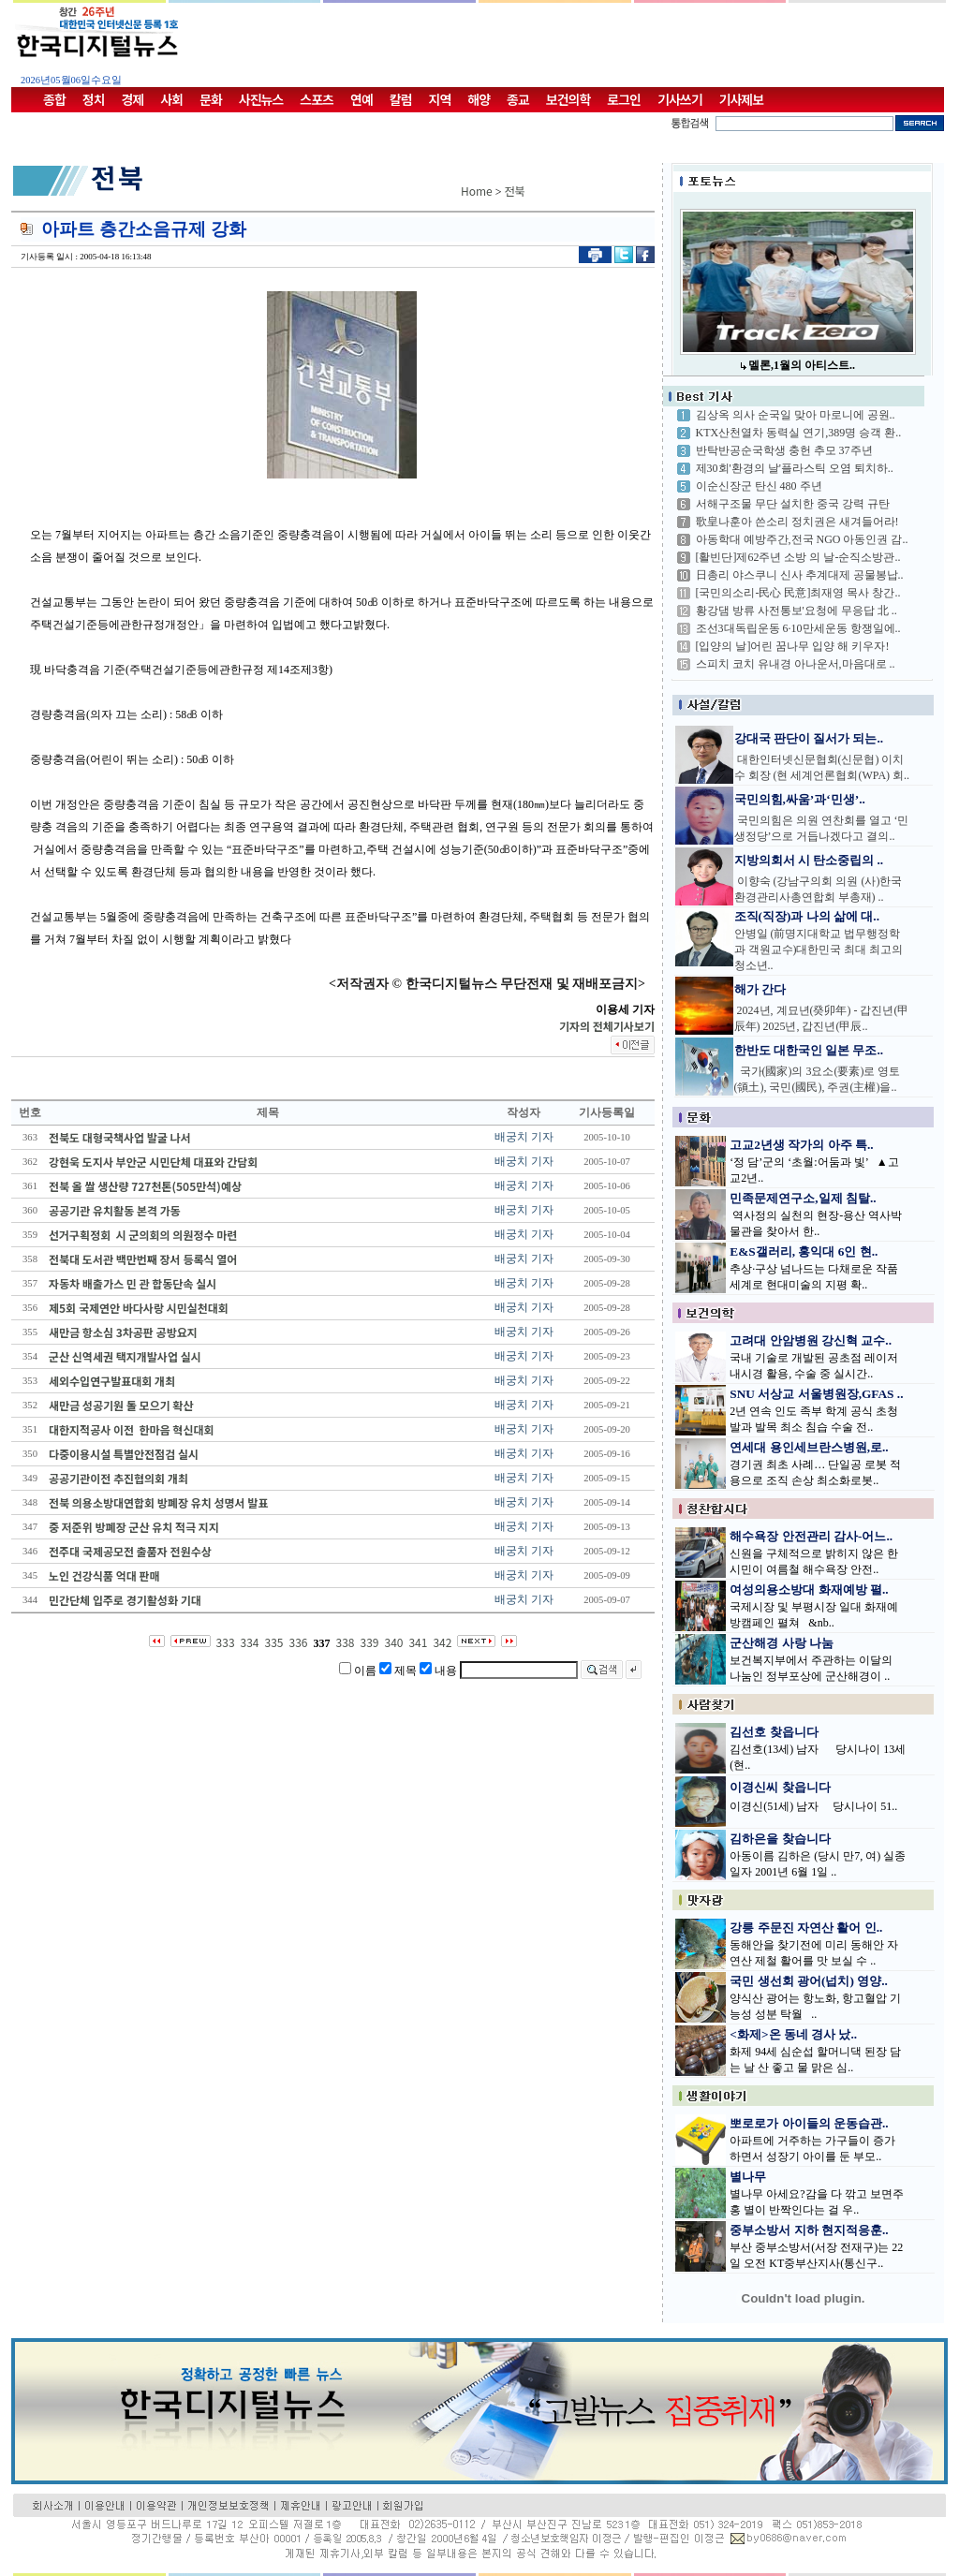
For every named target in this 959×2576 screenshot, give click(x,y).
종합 (54, 99)
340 (393, 1642)
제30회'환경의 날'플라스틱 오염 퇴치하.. (794, 468)
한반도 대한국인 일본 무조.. (809, 1050)
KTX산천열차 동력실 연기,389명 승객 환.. (799, 432)
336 (298, 1642)
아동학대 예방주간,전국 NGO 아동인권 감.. (802, 539)
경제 (133, 99)
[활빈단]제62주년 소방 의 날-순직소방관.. (798, 557)
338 (345, 1642)
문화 (210, 99)
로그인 (624, 99)
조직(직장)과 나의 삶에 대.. (807, 916)
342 (442, 1642)
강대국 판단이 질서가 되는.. (809, 738)
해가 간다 (760, 989)
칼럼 (401, 99)
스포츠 (316, 99)
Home (477, 191)
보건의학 (568, 99)
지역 (440, 99)
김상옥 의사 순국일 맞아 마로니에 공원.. (795, 414)
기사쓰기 (679, 99)
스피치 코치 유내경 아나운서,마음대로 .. (795, 663)
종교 (518, 99)
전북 (515, 191)
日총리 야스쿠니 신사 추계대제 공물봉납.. (800, 574)
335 (274, 1642)
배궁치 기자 (523, 1136)
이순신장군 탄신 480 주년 (759, 486)
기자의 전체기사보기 (607, 1026)
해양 (478, 99)
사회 (171, 99)
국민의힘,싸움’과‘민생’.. (799, 799)
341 (417, 1642)
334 (250, 1642)
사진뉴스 (261, 99)
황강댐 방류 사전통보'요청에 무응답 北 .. (796, 610)
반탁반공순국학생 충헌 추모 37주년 (784, 450)
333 (225, 1642)
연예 (361, 99)
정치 (93, 99)
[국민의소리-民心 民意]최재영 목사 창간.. (798, 592)
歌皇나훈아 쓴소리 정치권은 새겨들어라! (797, 521)
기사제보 (741, 99)
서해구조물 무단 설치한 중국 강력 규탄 (793, 503)
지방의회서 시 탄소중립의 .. (809, 860)
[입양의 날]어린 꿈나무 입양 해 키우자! (793, 646)
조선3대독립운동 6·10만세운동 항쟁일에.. (798, 628)
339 (369, 1642)
